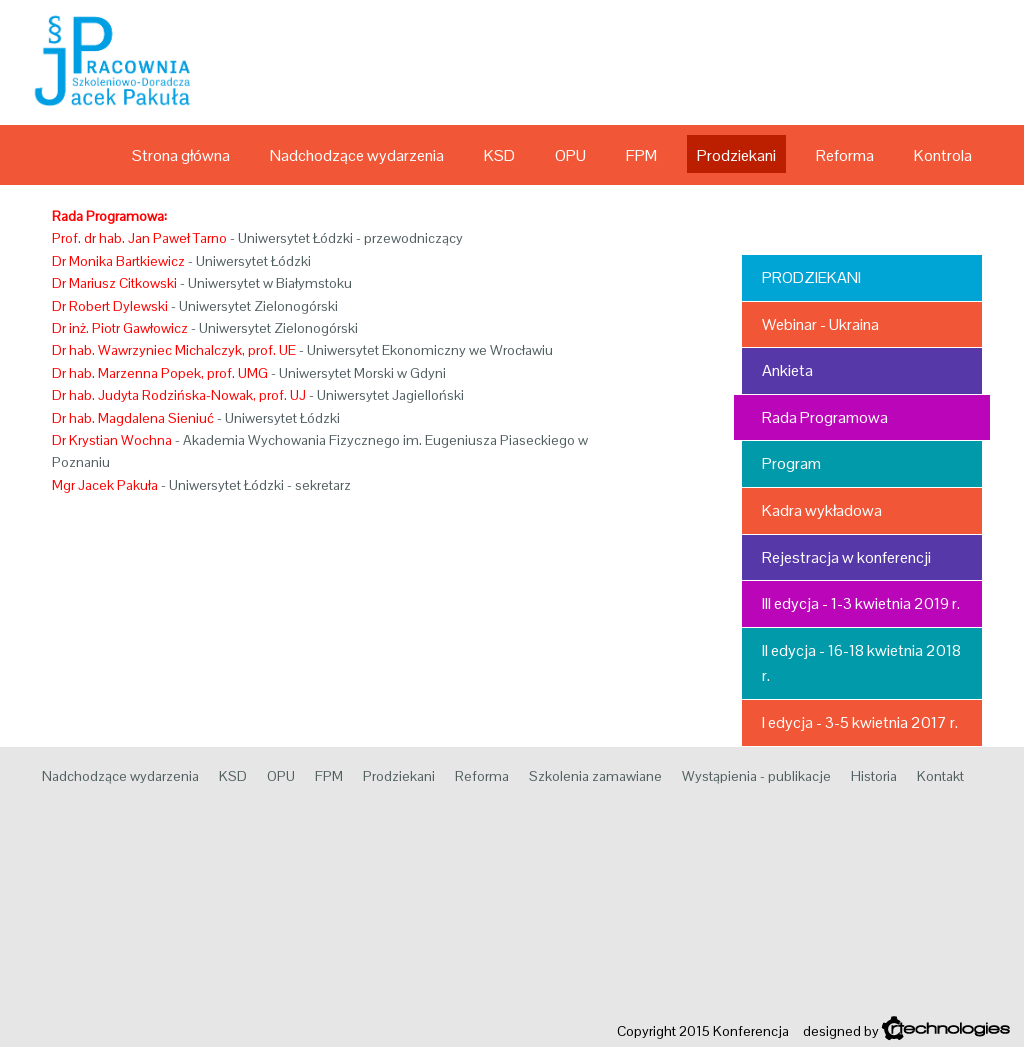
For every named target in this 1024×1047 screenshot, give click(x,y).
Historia (874, 776)
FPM (641, 155)
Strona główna (181, 155)
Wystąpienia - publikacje (756, 776)
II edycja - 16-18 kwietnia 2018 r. (861, 663)
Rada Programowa (825, 417)
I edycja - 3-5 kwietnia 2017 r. (860, 722)
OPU (570, 155)
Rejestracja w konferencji (846, 557)
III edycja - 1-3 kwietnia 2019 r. (861, 603)
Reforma (845, 155)
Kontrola (943, 155)
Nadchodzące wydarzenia (357, 155)
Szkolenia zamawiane (595, 776)
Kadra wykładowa (822, 510)
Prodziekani (736, 155)
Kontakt (940, 776)
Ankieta (787, 370)
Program (791, 463)
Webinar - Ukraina (820, 324)
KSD (499, 155)
